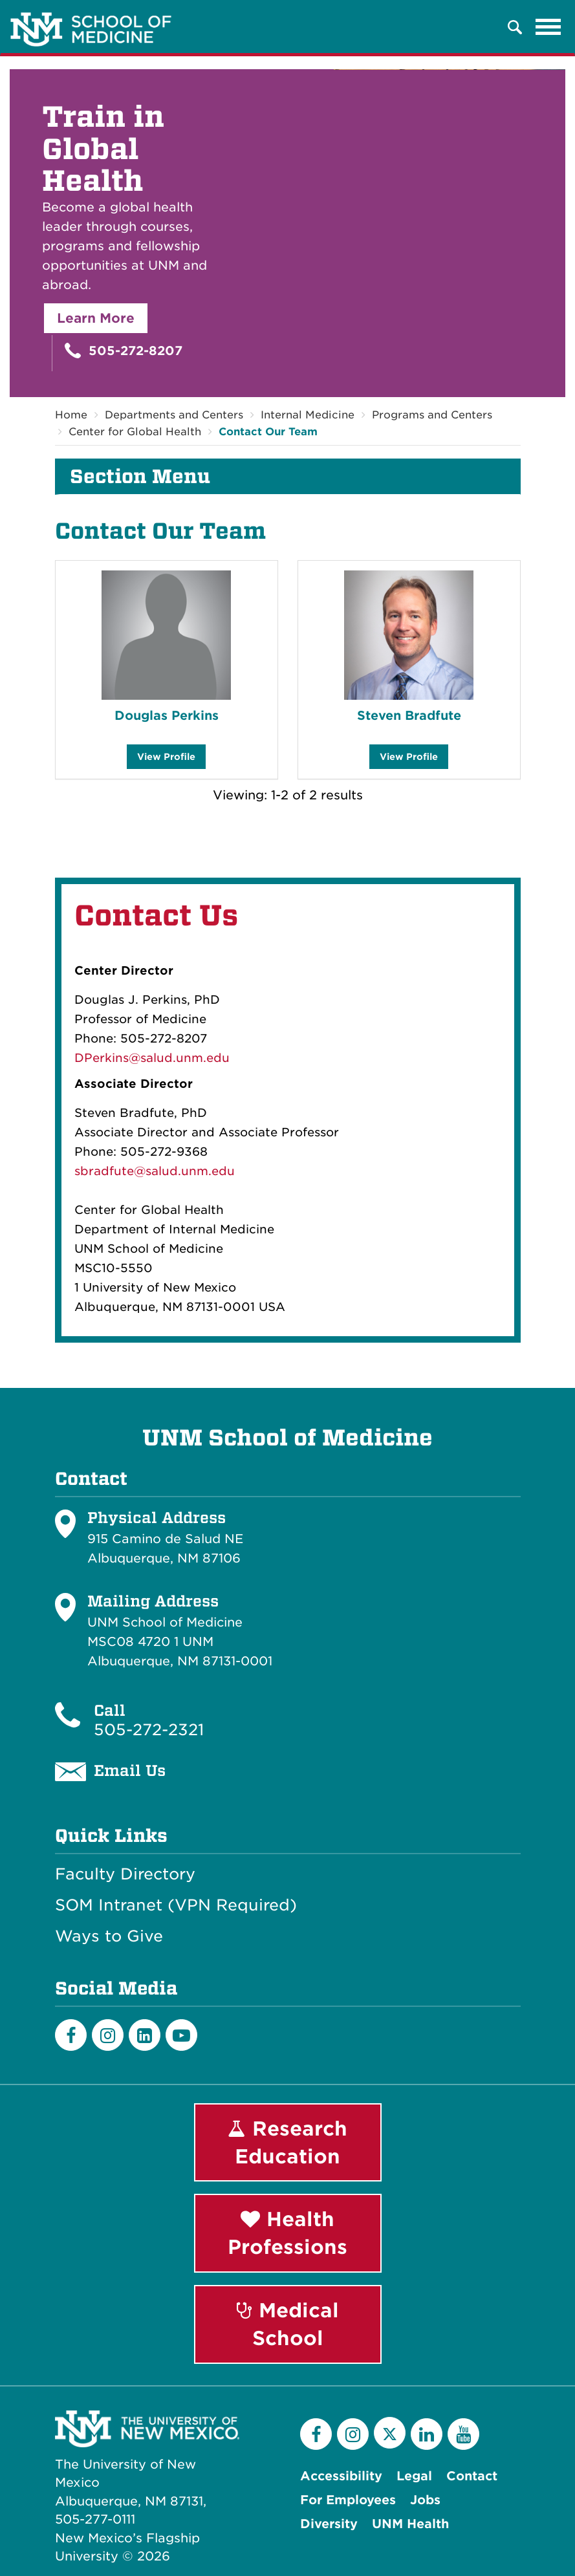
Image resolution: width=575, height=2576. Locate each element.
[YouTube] (463, 2434)
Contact (471, 2476)
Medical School (288, 2324)
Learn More (96, 318)
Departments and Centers (174, 415)
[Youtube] (181, 2035)
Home (71, 415)
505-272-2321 (149, 1729)
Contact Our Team (268, 432)
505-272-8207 (123, 351)
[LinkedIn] (144, 2035)
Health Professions (287, 2233)
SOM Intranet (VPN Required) (176, 1905)
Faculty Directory (125, 1874)
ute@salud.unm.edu (174, 1171)
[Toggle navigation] (548, 27)
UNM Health (410, 2523)
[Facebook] (71, 2035)
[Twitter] (390, 2433)
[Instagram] (108, 2035)
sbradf (94, 1171)
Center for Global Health (135, 432)
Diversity (329, 2523)
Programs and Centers (432, 415)
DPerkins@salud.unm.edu (152, 1058)
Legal (414, 2476)
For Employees (348, 2500)
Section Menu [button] (140, 477)
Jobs (425, 2500)
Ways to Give (109, 1936)
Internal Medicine (307, 415)
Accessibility (341, 2476)
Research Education (287, 2142)
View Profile (166, 760)
